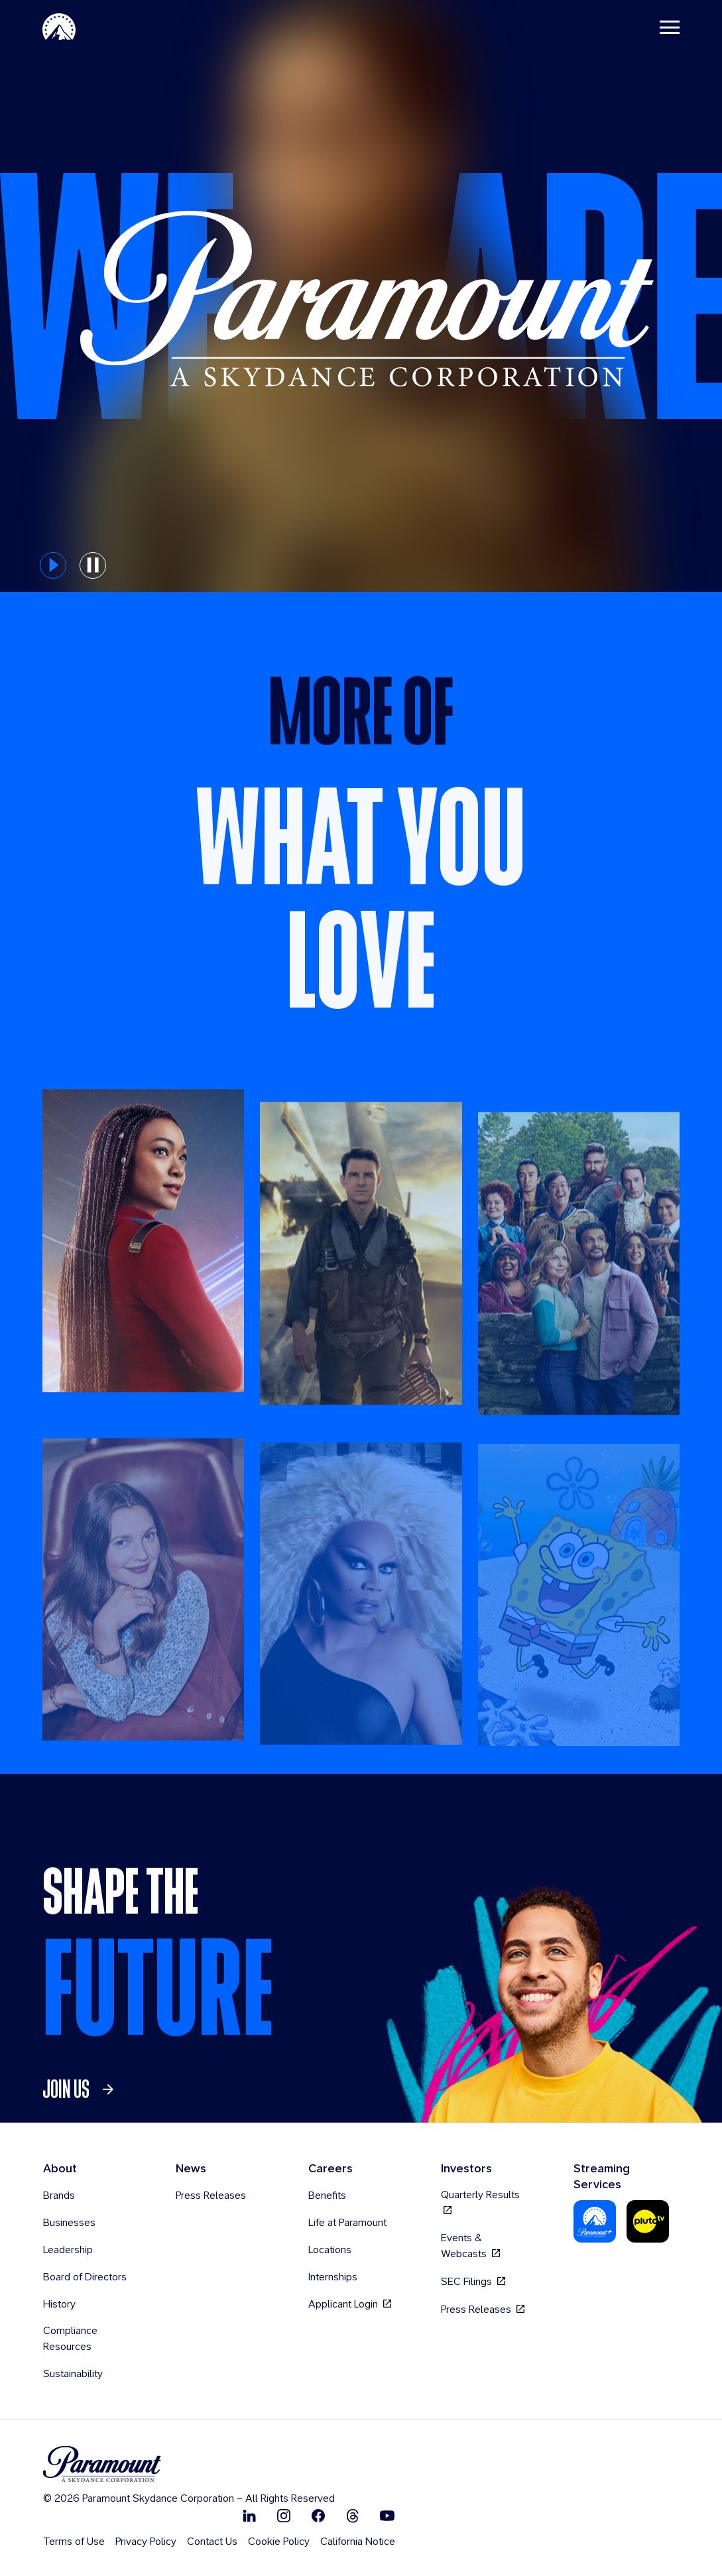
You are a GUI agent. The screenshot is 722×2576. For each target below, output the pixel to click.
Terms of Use (74, 2541)
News (191, 2168)
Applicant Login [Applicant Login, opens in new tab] (349, 2304)
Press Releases (211, 2195)
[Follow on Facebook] (318, 2515)
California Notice (357, 2541)
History (59, 2304)
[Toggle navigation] (670, 26)
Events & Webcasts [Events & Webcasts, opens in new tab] (470, 2245)
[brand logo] (189, 2464)
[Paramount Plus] (594, 2221)
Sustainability (73, 2373)
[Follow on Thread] (353, 2515)
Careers (330, 2168)
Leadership (68, 2249)
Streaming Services (601, 2176)
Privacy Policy (145, 2541)
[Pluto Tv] (648, 2221)
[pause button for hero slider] (93, 565)
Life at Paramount (347, 2222)
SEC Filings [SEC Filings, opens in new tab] (473, 2281)
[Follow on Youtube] (387, 2515)
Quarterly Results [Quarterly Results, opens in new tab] (480, 2202)
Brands (59, 2195)
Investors (466, 2168)
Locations (329, 2249)
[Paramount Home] (59, 26)
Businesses (69, 2222)
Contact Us (212, 2541)
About (60, 2168)
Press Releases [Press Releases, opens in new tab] (482, 2309)
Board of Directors (85, 2276)
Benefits (327, 2195)
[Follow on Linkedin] (249, 2515)
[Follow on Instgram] (284, 2515)
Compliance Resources (70, 2338)
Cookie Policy (279, 2541)
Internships (332, 2276)
